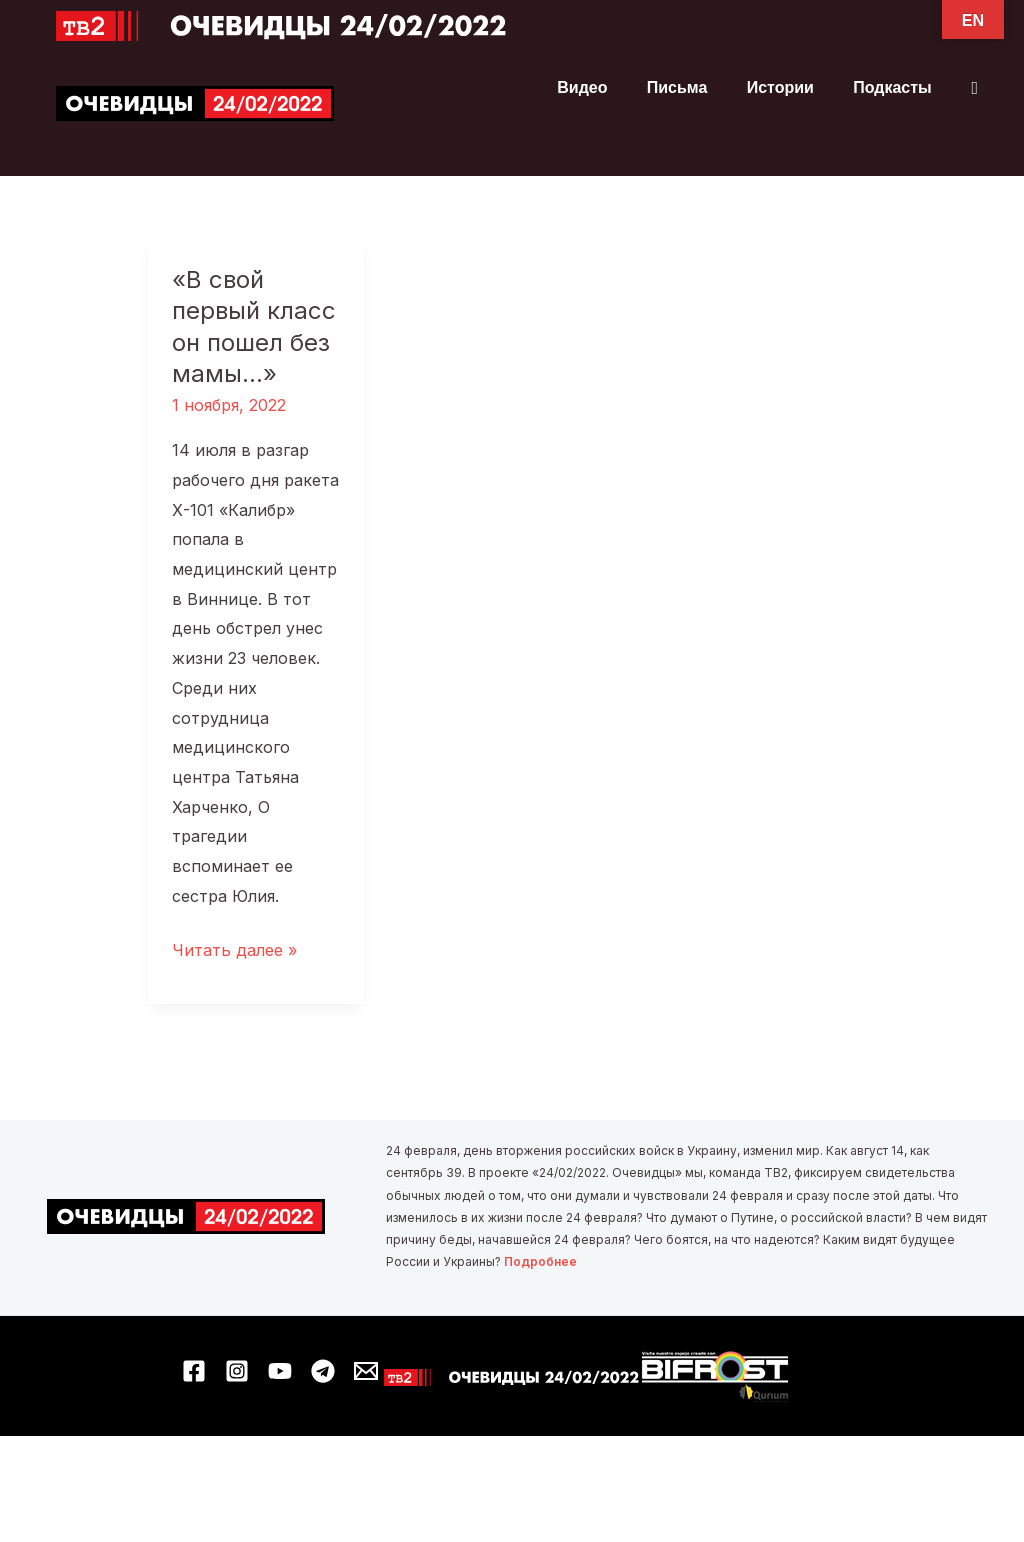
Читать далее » (234, 952)
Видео (608, 88)
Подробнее (540, 1262)
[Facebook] (194, 1371)
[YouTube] (280, 1371)
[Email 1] (366, 1371)
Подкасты (896, 88)
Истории (791, 88)
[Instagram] (237, 1371)
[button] (974, 88)
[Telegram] (323, 1371)
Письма (695, 88)
